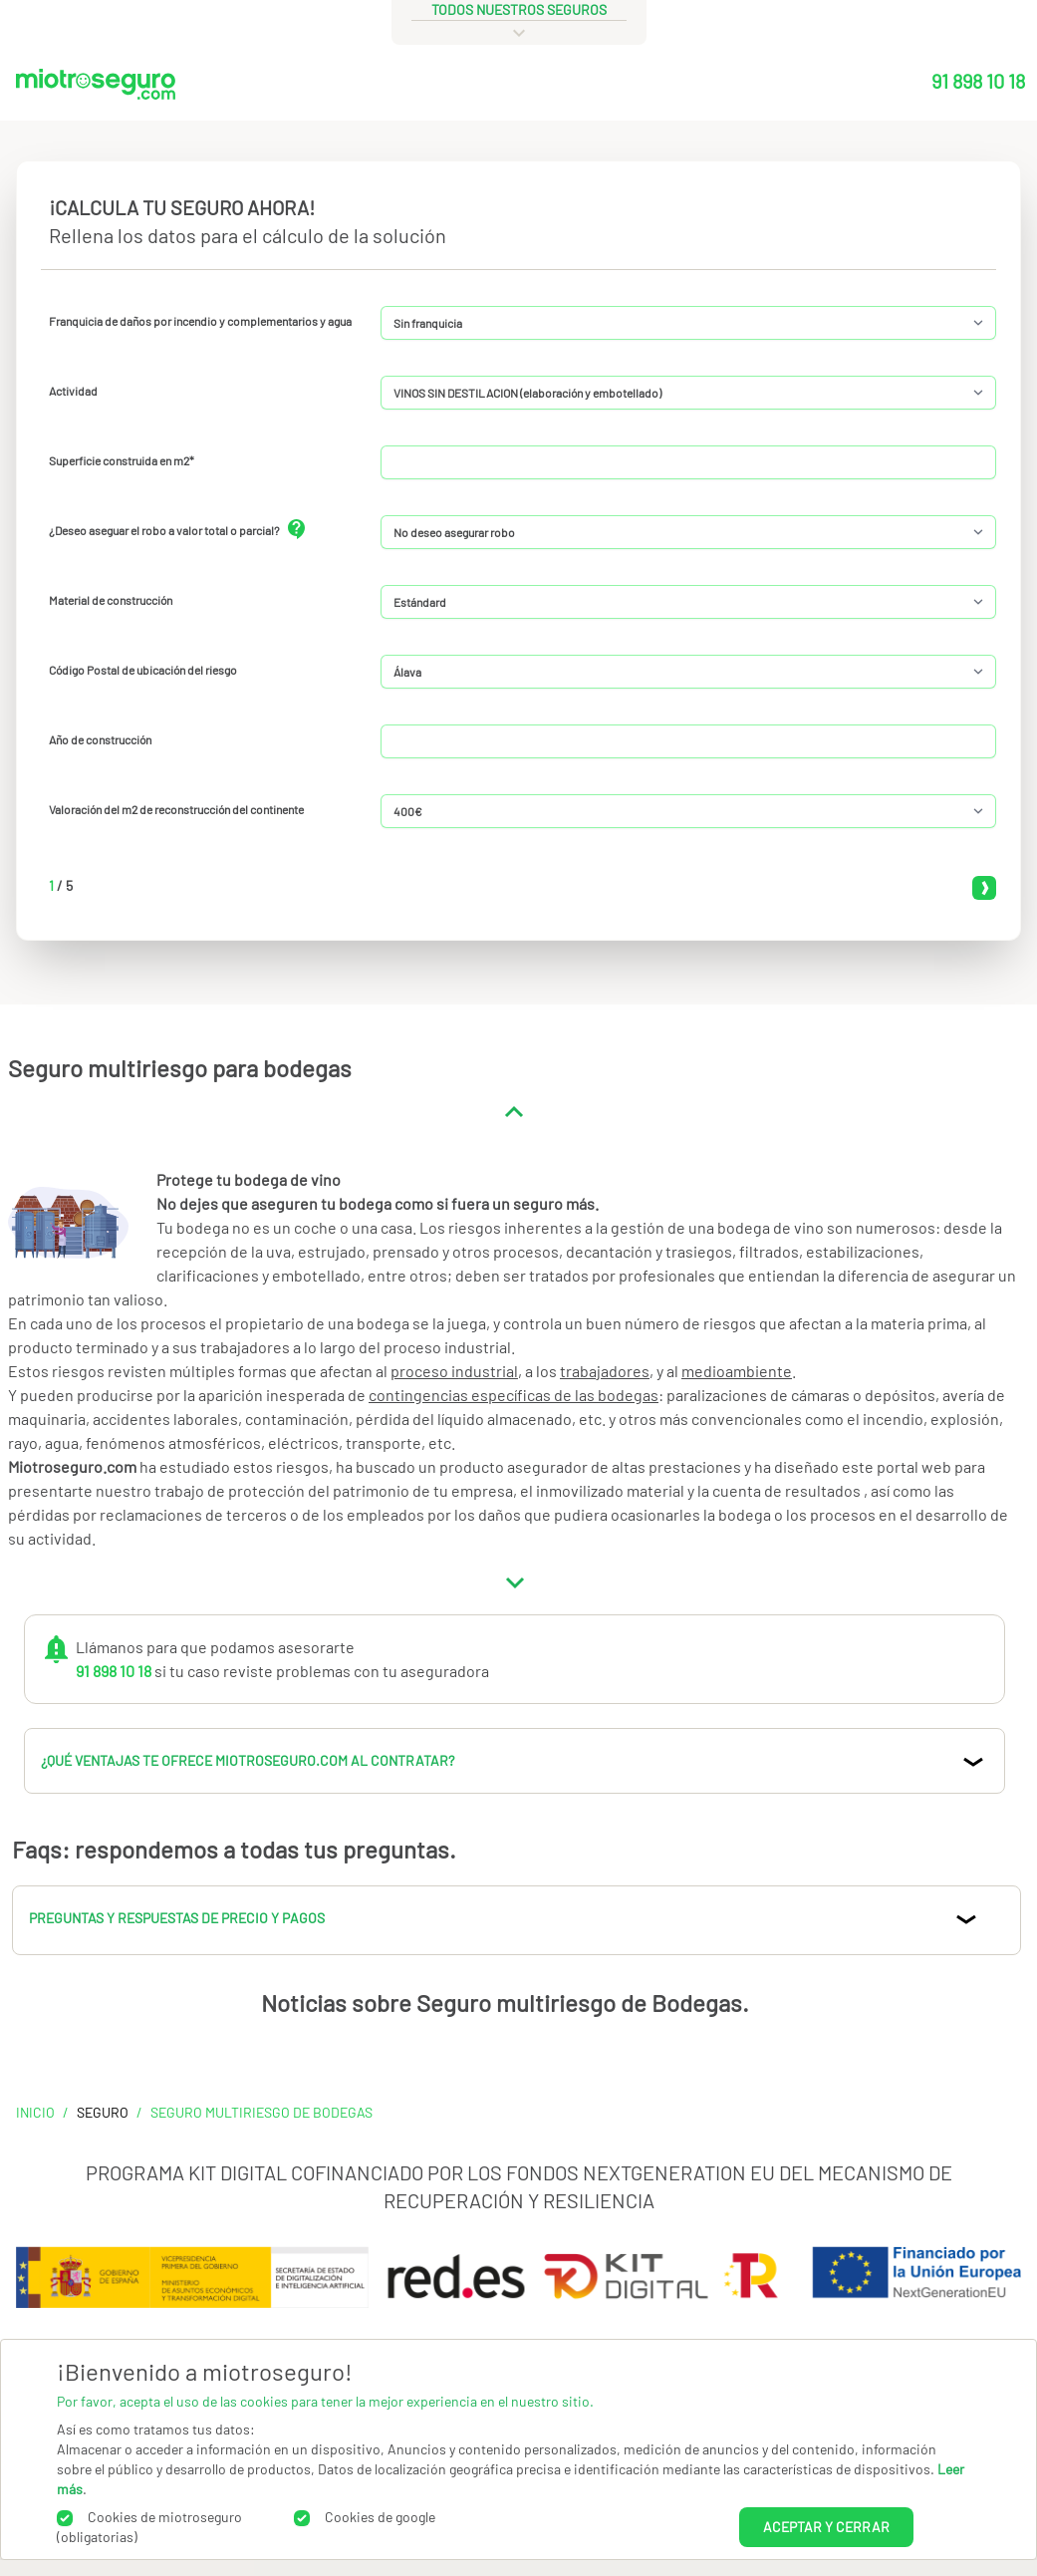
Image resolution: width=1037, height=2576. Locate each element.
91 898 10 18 (978, 81)
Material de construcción (110, 600)
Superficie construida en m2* (121, 460)
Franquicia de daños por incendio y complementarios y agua (200, 321)
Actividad (73, 391)
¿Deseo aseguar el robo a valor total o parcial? (164, 530)
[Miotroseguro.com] (95, 89)
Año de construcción (100, 739)
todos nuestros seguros (519, 9)
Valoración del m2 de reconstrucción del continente (176, 809)
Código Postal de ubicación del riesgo (143, 670)
